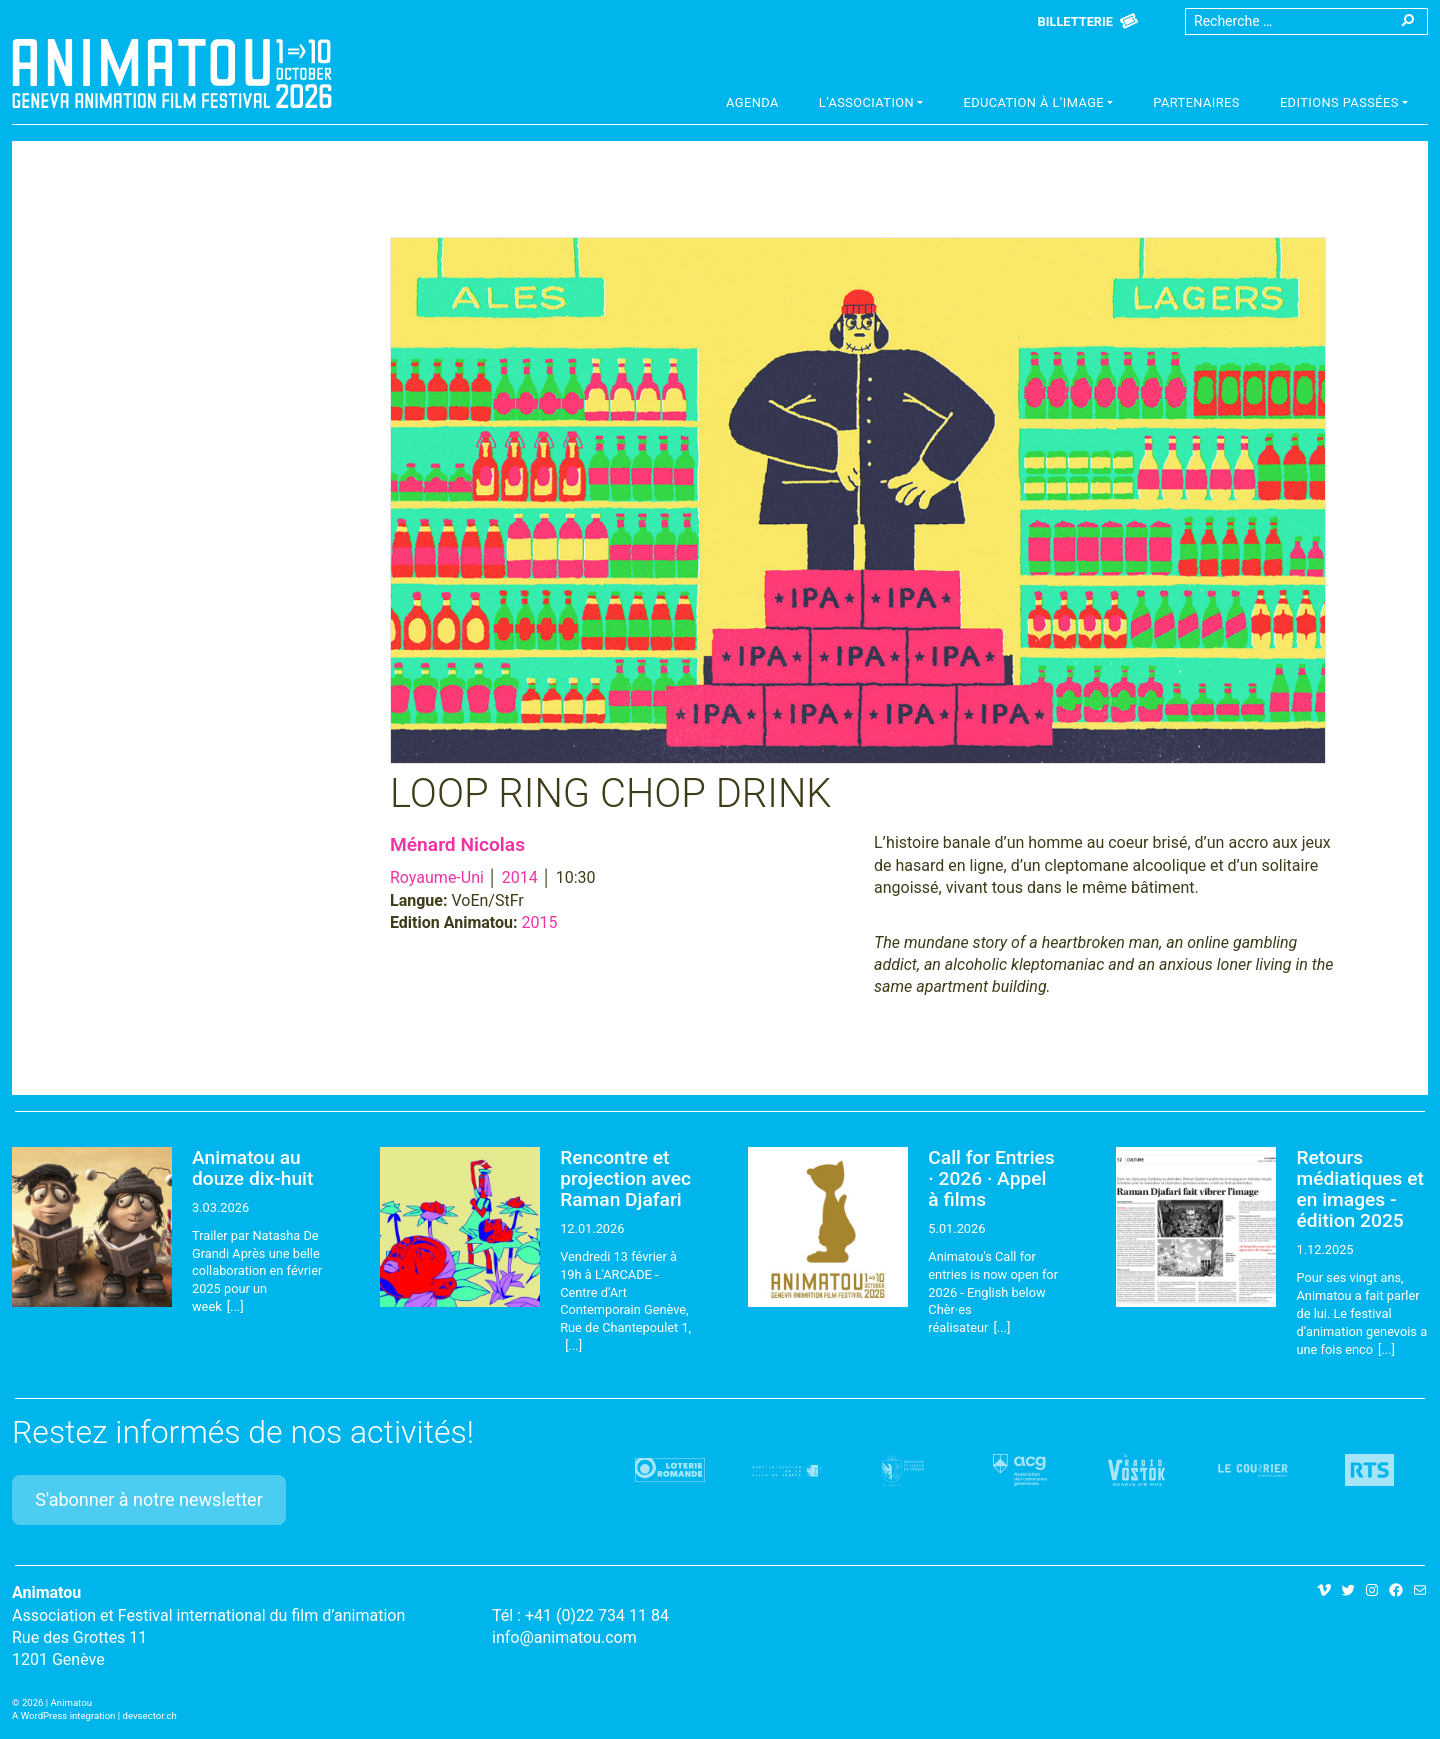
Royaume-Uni (437, 877)
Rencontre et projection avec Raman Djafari (625, 1178)
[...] (235, 1306)
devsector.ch (150, 1715)
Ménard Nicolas (457, 844)
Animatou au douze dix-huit (252, 1168)
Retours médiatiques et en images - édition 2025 (1359, 1189)
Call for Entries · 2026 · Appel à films (991, 1178)
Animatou (172, 73)
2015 (540, 922)
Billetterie (1075, 21)
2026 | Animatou (57, 1702)
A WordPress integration (63, 1715)
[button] (871, 105)
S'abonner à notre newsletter (149, 1499)
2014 (520, 877)
